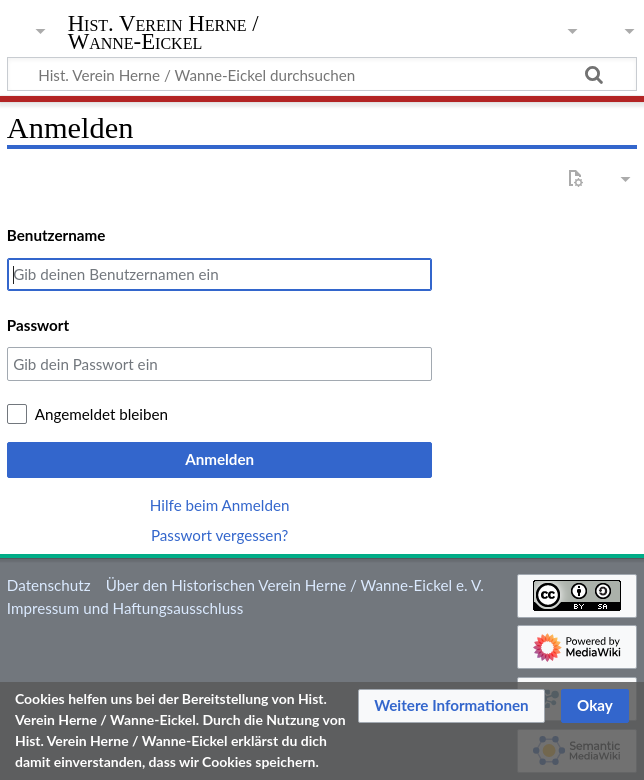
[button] (451, 706)
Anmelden (219, 459)
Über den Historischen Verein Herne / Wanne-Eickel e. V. (295, 585)
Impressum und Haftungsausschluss (125, 608)
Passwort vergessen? (219, 535)
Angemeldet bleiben (101, 414)
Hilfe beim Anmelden (220, 505)
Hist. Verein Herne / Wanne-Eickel (163, 33)
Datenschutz (49, 585)
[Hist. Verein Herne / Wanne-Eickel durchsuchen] (322, 74)
